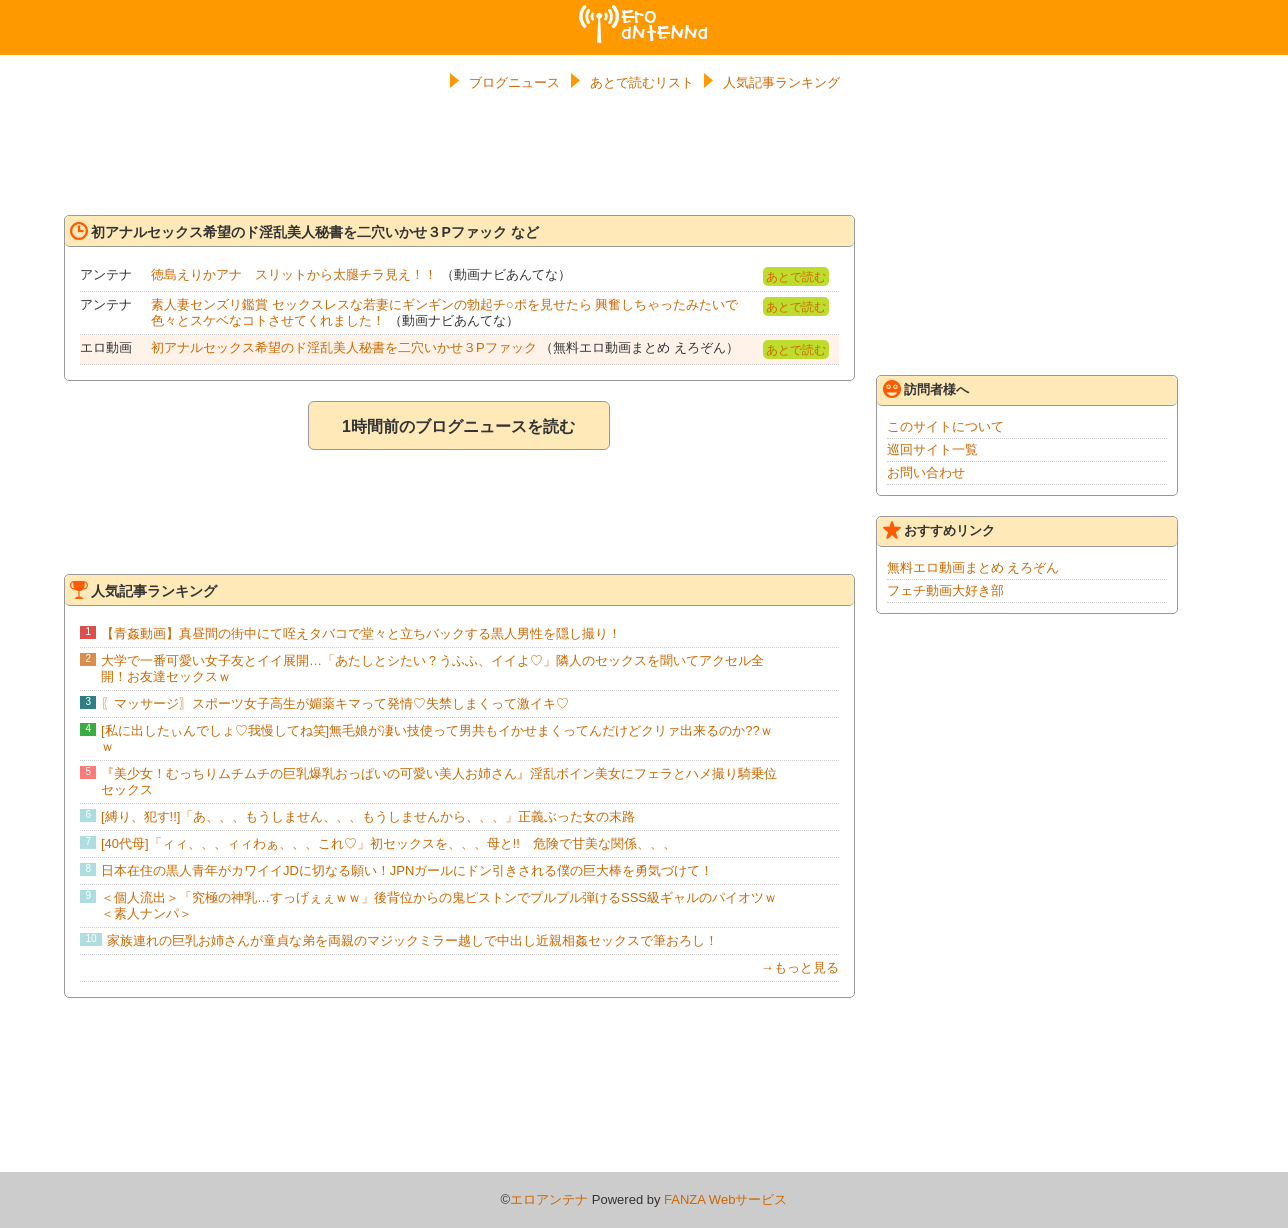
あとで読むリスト (642, 82)
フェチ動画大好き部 (945, 590)
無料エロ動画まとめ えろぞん (973, 567)
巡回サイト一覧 (932, 449)
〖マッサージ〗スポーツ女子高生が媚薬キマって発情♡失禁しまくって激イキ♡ (335, 703)
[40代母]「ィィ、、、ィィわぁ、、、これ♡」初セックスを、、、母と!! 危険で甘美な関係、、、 (388, 843)
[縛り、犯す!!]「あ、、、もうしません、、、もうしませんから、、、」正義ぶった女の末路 (368, 816)
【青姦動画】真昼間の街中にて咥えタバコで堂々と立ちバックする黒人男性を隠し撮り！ (361, 633)
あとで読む (796, 277)
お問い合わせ (926, 472)
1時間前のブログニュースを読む (458, 426)
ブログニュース (514, 82)
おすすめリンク (939, 530)
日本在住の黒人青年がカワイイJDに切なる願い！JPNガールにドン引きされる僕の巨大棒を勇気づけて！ (407, 870)
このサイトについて (945, 426)
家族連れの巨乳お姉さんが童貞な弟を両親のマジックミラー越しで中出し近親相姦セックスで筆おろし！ (412, 940)
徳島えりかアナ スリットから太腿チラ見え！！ (294, 274)
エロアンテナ (644, 13)
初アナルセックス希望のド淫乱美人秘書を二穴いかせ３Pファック (344, 347)
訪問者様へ (926, 389)
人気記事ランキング (781, 82)
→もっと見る (800, 967)
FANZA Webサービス (725, 1199)
